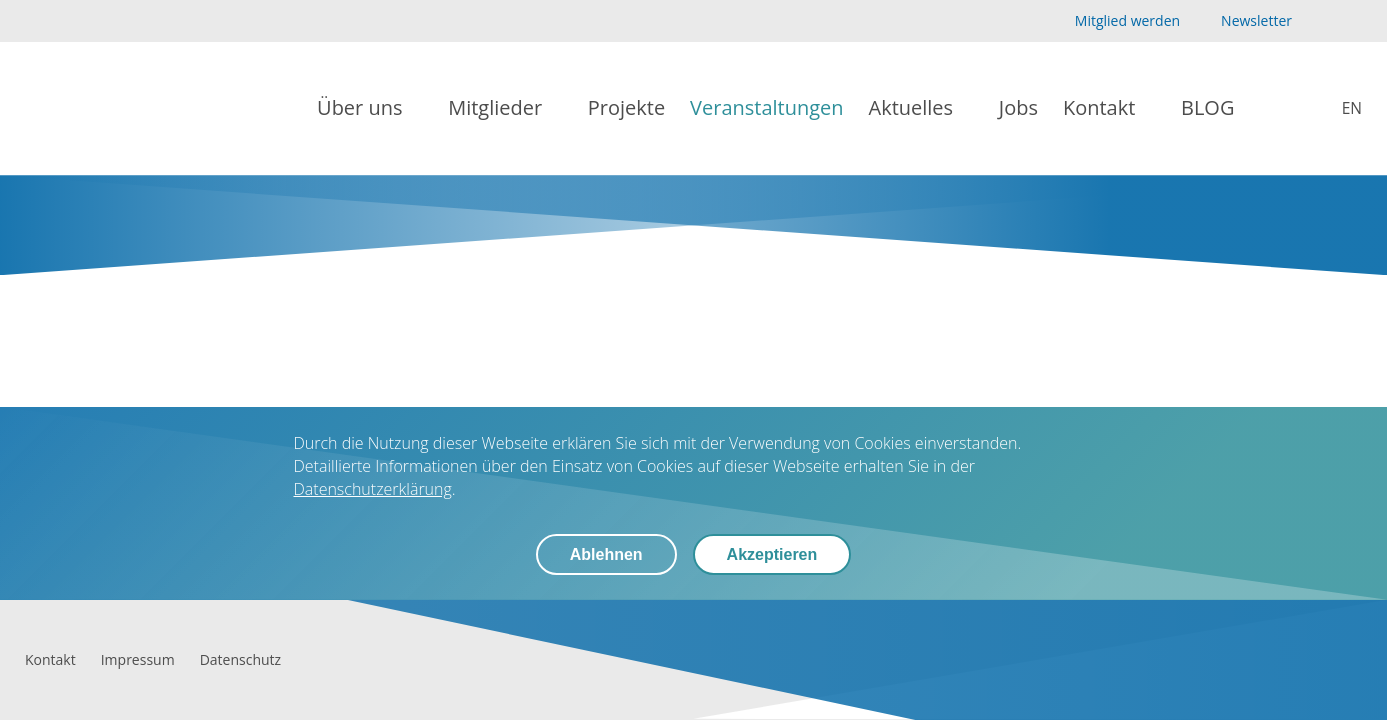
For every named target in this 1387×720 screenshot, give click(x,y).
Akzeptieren (772, 554)
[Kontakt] (1109, 108)
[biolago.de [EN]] (1338, 108)
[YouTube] (1318, 21)
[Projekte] (626, 108)
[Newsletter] (1243, 21)
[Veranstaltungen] (766, 108)
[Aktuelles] (921, 108)
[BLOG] (1207, 108)
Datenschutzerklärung (373, 489)
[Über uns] (370, 108)
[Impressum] (138, 659)
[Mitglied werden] (1110, 21)
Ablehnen (606, 554)
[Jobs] (1018, 108)
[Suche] (1274, 109)
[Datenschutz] (240, 659)
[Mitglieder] (505, 108)
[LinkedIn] (1350, 21)
